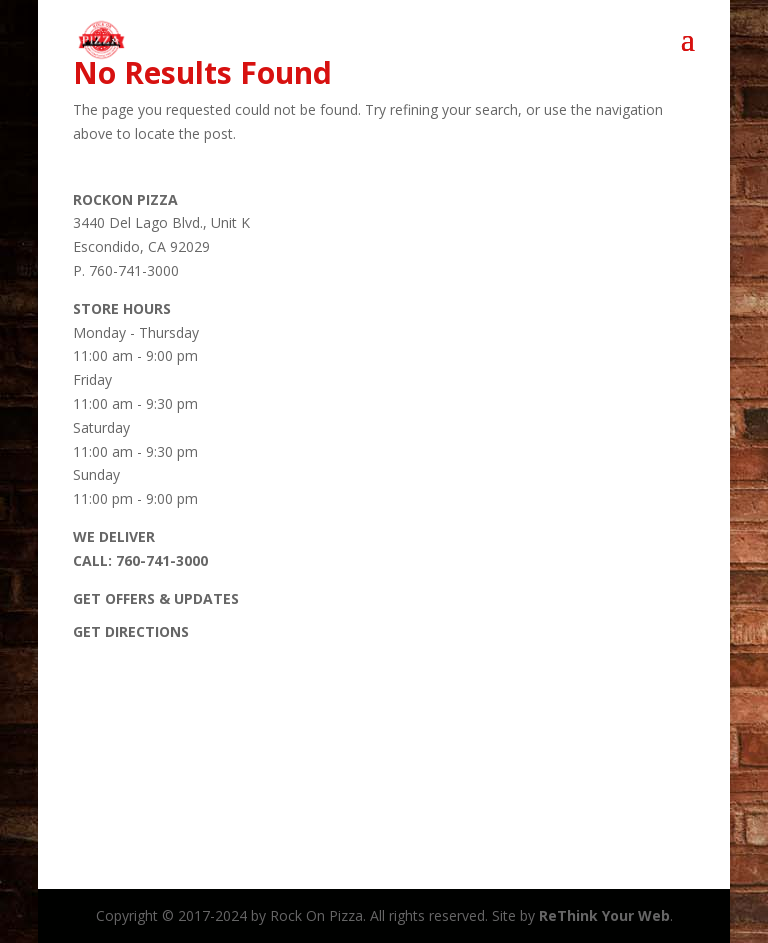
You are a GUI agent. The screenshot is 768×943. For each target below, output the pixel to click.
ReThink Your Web (604, 915)
